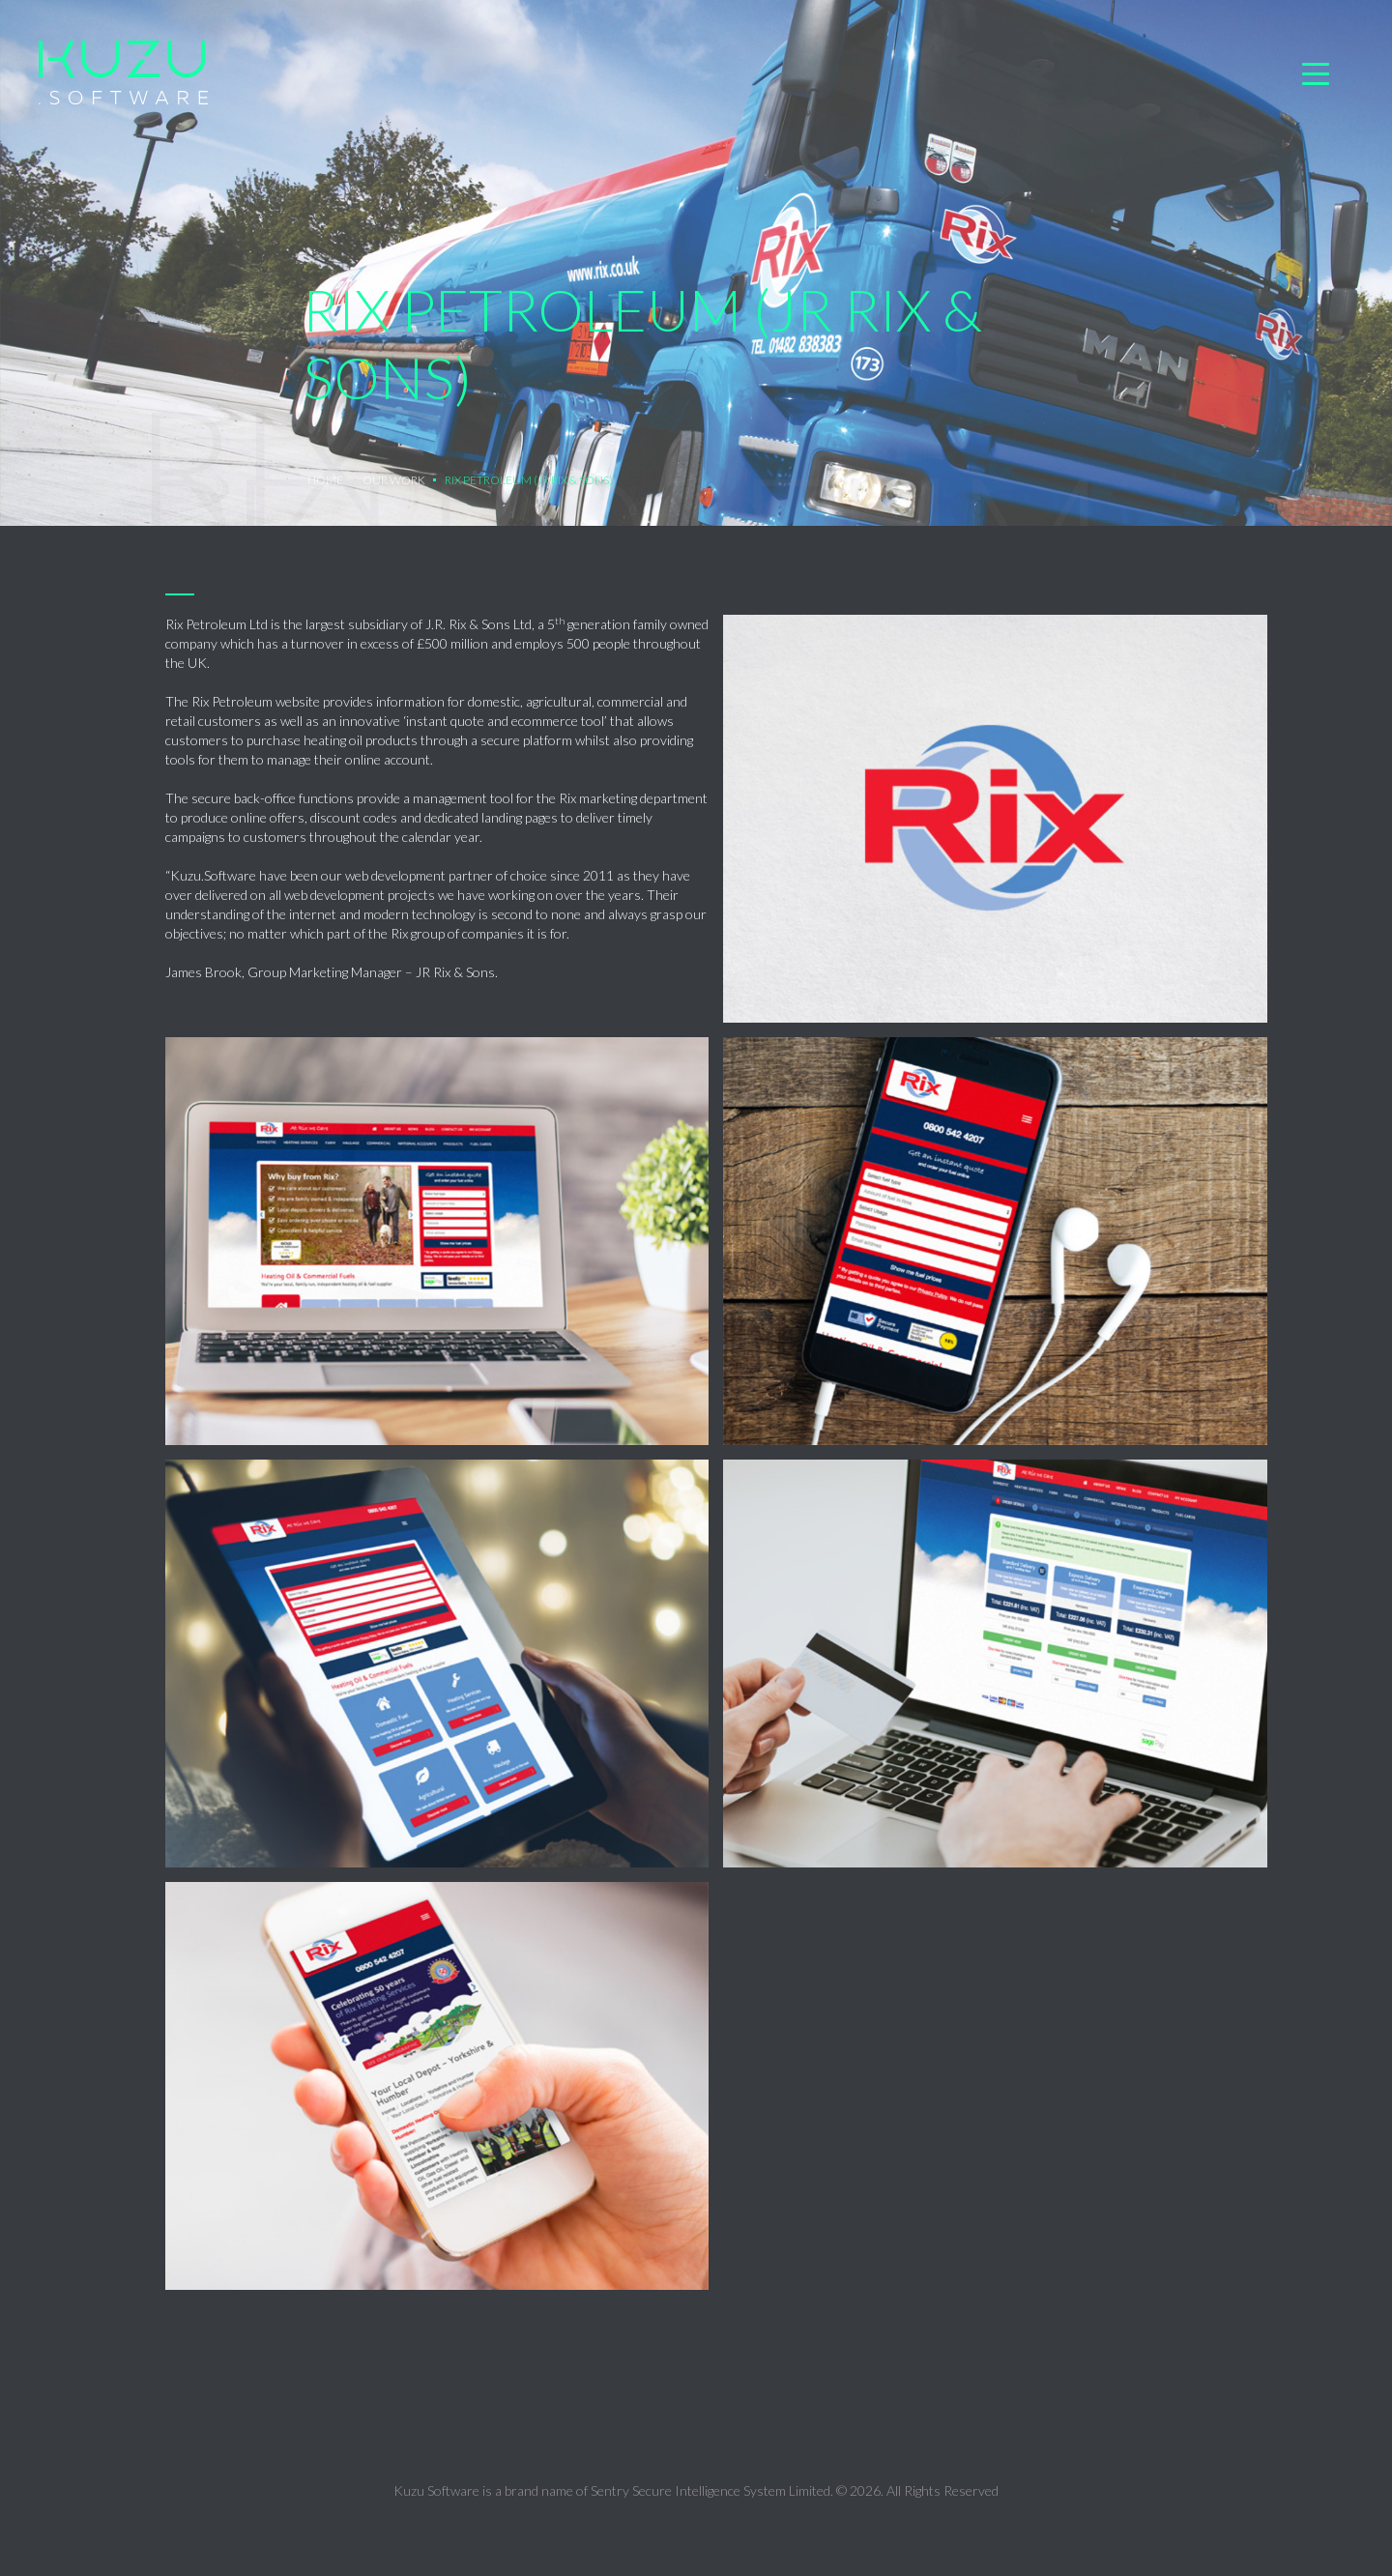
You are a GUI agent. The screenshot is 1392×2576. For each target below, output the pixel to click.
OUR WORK (393, 480)
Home (325, 480)
